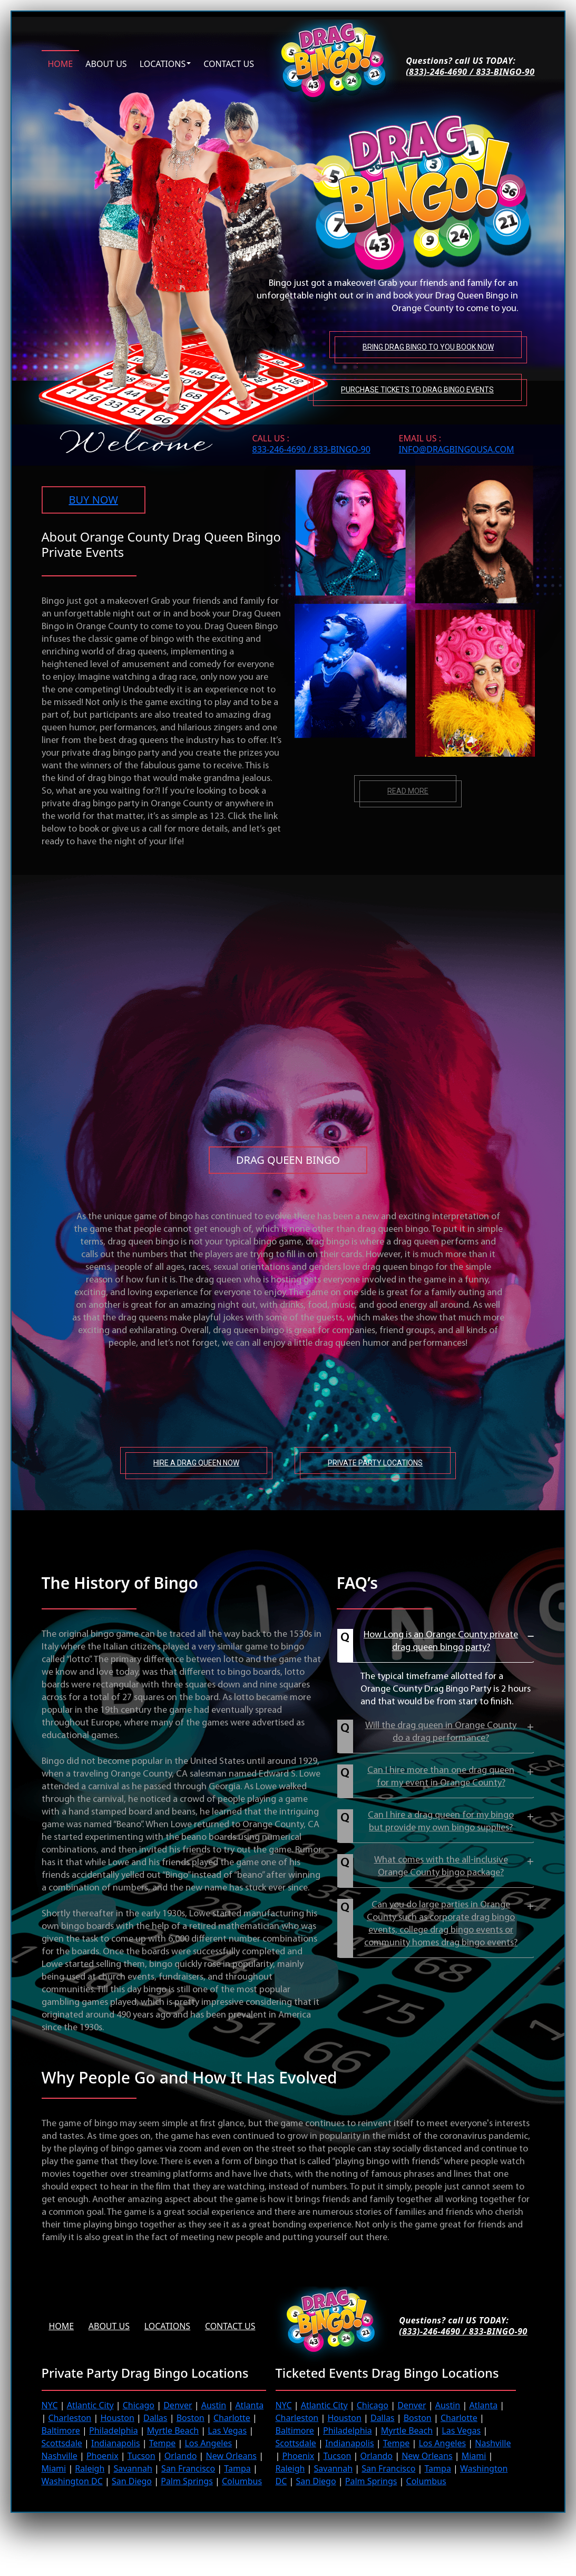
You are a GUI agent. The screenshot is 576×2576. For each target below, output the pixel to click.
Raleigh (89, 2468)
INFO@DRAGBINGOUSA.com (456, 449)
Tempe (162, 2443)
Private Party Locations (375, 1463)
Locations (163, 63)
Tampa (237, 2468)
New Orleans (231, 2456)
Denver (177, 2405)
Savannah (132, 2468)
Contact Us (231, 2326)
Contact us (228, 63)
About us (105, 63)
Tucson (141, 2456)
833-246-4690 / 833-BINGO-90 (311, 449)
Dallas (155, 2418)
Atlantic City (90, 2405)
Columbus (242, 2481)
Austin (214, 2405)
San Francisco (188, 2468)
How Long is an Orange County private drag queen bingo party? (441, 1641)
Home (60, 63)
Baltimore (61, 2430)
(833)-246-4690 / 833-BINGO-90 (470, 72)
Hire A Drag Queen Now (196, 1463)
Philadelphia (113, 2430)
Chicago (138, 2405)
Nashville (59, 2456)
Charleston (69, 2418)
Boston (190, 2418)
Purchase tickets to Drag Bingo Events (417, 389)
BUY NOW (93, 500)
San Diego (132, 2481)
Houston (117, 2418)
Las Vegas (227, 2430)
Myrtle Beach (173, 2430)
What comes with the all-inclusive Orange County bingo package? (441, 1866)
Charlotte (231, 2418)
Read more (407, 791)
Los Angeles (208, 2443)
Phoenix (102, 2456)
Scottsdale (62, 2443)
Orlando (180, 2456)
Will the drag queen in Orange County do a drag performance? (440, 1732)
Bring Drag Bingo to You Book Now (428, 346)
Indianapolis (115, 2443)
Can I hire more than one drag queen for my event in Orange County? (440, 1776)
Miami (54, 2468)
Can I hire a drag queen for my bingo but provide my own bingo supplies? (441, 1821)
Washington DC (72, 2481)
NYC (50, 2405)
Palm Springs (187, 2481)
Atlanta (249, 2405)
